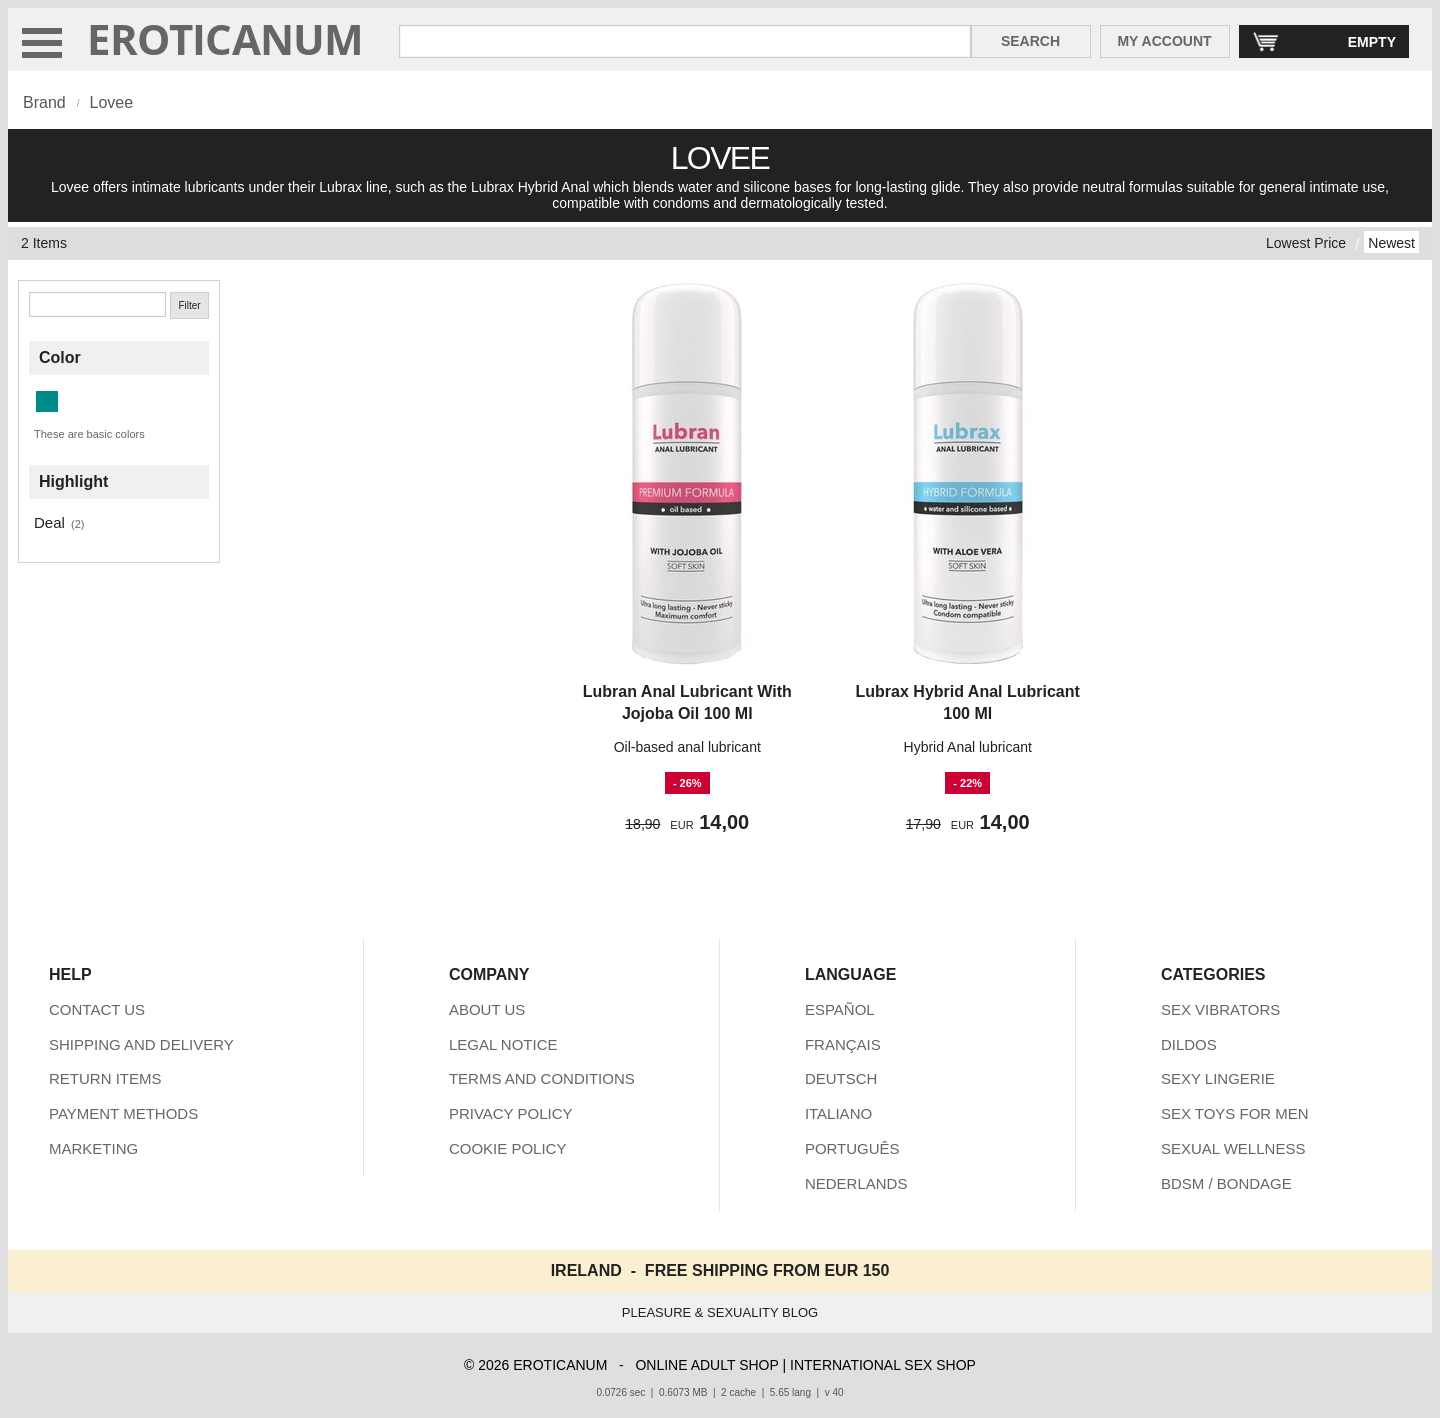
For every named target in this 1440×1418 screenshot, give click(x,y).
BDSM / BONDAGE (1226, 1183)
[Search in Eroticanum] (685, 41)
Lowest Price (1306, 243)
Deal (49, 522)
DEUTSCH (841, 1078)
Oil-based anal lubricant (687, 747)
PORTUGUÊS (852, 1148)
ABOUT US (487, 1009)
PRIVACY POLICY (511, 1113)
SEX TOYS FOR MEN (1235, 1113)
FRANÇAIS (843, 1044)
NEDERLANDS (856, 1183)
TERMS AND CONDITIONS (542, 1078)
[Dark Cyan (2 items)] (47, 401)
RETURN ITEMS (105, 1078)
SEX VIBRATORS (1220, 1009)
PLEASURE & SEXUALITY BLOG (720, 1312)
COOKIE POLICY (508, 1148)
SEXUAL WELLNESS (1233, 1148)
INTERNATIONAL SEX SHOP (883, 1365)
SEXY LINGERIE (1218, 1078)
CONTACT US (97, 1009)
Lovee (111, 102)
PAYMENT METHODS (123, 1113)
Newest (1391, 243)
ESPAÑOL (840, 1009)
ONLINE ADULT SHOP (706, 1365)
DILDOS (1189, 1044)
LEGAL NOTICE (503, 1044)
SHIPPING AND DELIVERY (141, 1044)
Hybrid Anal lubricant (968, 747)
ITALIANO (838, 1113)
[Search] (97, 304)
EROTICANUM (225, 38)
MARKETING (93, 1148)
